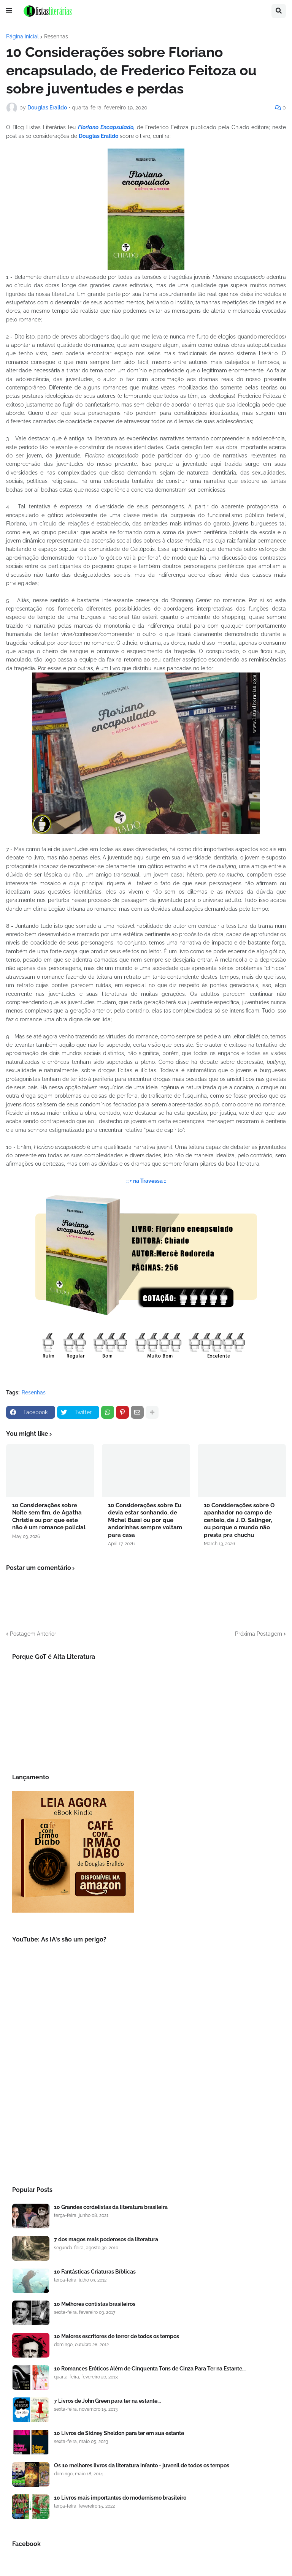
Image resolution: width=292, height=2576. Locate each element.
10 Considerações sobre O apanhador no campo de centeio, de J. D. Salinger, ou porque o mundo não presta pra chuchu (239, 1520)
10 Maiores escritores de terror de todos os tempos (116, 2336)
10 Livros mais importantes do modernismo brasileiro (120, 2498)
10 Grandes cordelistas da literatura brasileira (111, 2207)
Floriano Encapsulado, (106, 127)
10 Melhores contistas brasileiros (94, 2304)
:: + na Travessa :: (146, 1181)
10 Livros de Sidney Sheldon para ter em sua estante (119, 2433)
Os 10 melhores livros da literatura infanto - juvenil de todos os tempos (141, 2465)
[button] (9, 11)
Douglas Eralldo (98, 136)
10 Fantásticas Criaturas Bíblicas (95, 2272)
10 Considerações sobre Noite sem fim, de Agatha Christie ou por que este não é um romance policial (49, 1516)
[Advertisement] (146, 2112)
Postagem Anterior (33, 1634)
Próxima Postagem (258, 1634)
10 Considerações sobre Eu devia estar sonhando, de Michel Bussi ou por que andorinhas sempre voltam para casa (145, 1520)
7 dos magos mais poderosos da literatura (106, 2239)
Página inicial (22, 36)
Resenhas (56, 36)
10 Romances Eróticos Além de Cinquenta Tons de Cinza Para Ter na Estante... (150, 2369)
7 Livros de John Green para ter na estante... (107, 2401)
